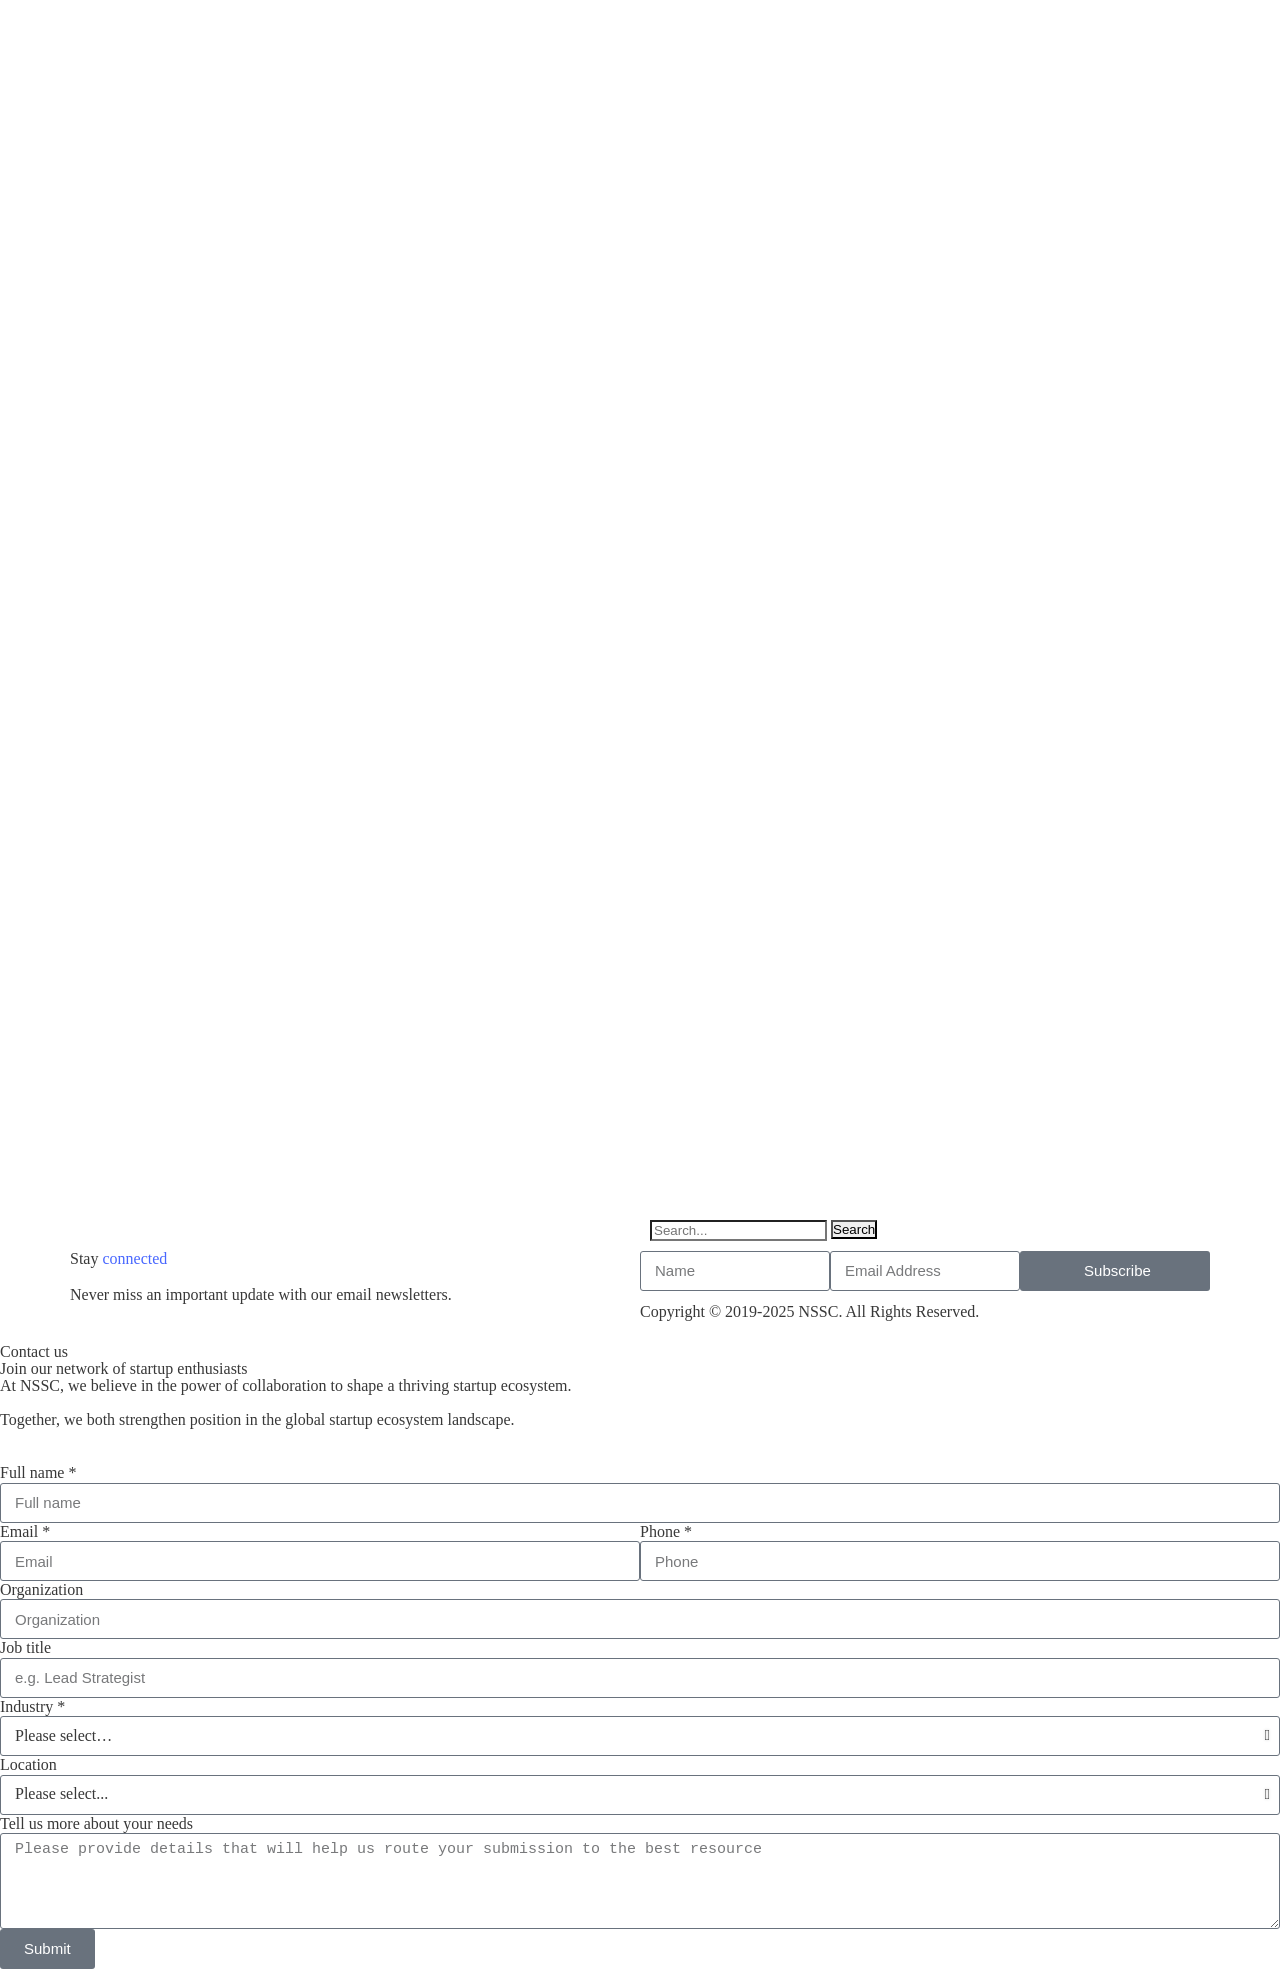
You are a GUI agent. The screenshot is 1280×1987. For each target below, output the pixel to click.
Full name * (38, 1472)
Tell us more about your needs (96, 1823)
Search (854, 1229)
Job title (25, 1647)
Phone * (666, 1531)
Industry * (32, 1706)
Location (28, 1764)
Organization (41, 1589)
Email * (25, 1531)
